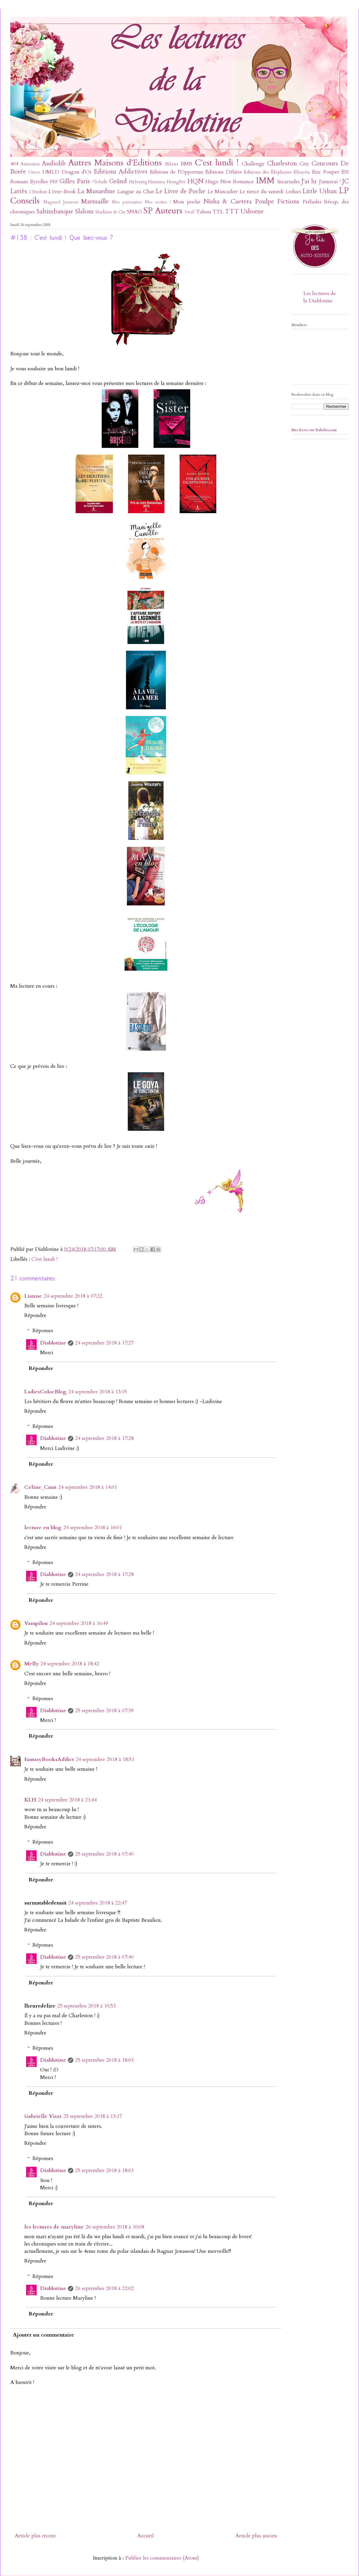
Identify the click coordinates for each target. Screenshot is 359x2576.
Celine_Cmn (40, 1487)
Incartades (288, 181)
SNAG (134, 211)
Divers (34, 172)
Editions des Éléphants (268, 172)
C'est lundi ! (217, 162)
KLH (30, 1799)
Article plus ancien (256, 2535)
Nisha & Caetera (227, 201)
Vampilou (36, 1623)
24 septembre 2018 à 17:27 (104, 1343)
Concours (325, 163)
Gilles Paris (74, 181)
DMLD (50, 172)
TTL (217, 211)
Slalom (84, 211)
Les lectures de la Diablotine (319, 297)
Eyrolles (39, 181)
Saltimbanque (54, 211)
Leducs (293, 191)
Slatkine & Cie (110, 212)
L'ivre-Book (62, 191)
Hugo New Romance (229, 181)
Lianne (33, 1296)
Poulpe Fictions (277, 201)
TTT (232, 211)
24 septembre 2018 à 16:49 (79, 1623)
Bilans (171, 164)
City (304, 163)
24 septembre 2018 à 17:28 (104, 1438)
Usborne (252, 211)
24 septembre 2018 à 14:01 (87, 1487)
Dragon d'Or (77, 172)
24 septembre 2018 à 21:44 (67, 1799)
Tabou (203, 211)
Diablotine (53, 1343)
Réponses (43, 1330)
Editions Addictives (120, 171)
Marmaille (95, 201)
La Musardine (96, 191)
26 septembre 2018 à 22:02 (104, 2288)
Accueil (145, 2535)
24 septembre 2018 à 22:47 (97, 1903)
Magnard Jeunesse (61, 202)
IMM (265, 180)
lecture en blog (43, 1527)
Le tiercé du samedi (261, 191)
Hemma (156, 182)
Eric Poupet (325, 172)
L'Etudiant (38, 192)
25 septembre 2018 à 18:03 (104, 2060)
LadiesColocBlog (45, 1391)
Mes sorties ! (158, 202)
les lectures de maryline (54, 2227)
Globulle (100, 182)
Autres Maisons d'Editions (115, 162)
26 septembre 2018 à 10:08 (115, 2227)
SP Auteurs (162, 210)
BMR (187, 163)
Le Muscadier (222, 191)
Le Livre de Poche (180, 191)
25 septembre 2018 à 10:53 (86, 2006)
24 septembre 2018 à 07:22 (73, 1296)
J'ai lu (309, 181)
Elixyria (302, 172)
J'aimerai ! (330, 181)
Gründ (118, 181)
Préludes (311, 201)
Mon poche (186, 201)
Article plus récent (35, 2535)
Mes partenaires (127, 202)
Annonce (30, 164)
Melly (31, 1663)
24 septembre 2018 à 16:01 (92, 1527)
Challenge (253, 163)
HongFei (176, 182)
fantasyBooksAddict (49, 1759)
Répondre (35, 1315)
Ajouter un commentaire (43, 2335)
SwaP (190, 212)
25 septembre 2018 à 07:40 (104, 1854)
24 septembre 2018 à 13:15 (97, 1391)
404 (14, 163)
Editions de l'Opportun (176, 172)
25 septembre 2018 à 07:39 (104, 1710)
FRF (54, 182)
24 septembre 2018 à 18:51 (105, 1759)
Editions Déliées (223, 172)
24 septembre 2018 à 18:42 (69, 1663)
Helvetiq (138, 182)
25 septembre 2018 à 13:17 (92, 2116)
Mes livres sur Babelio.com (314, 430)
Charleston (282, 163)
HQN (195, 181)
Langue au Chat (135, 191)
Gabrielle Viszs (43, 2116)
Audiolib (54, 163)
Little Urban (319, 191)
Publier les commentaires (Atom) (162, 2558)
